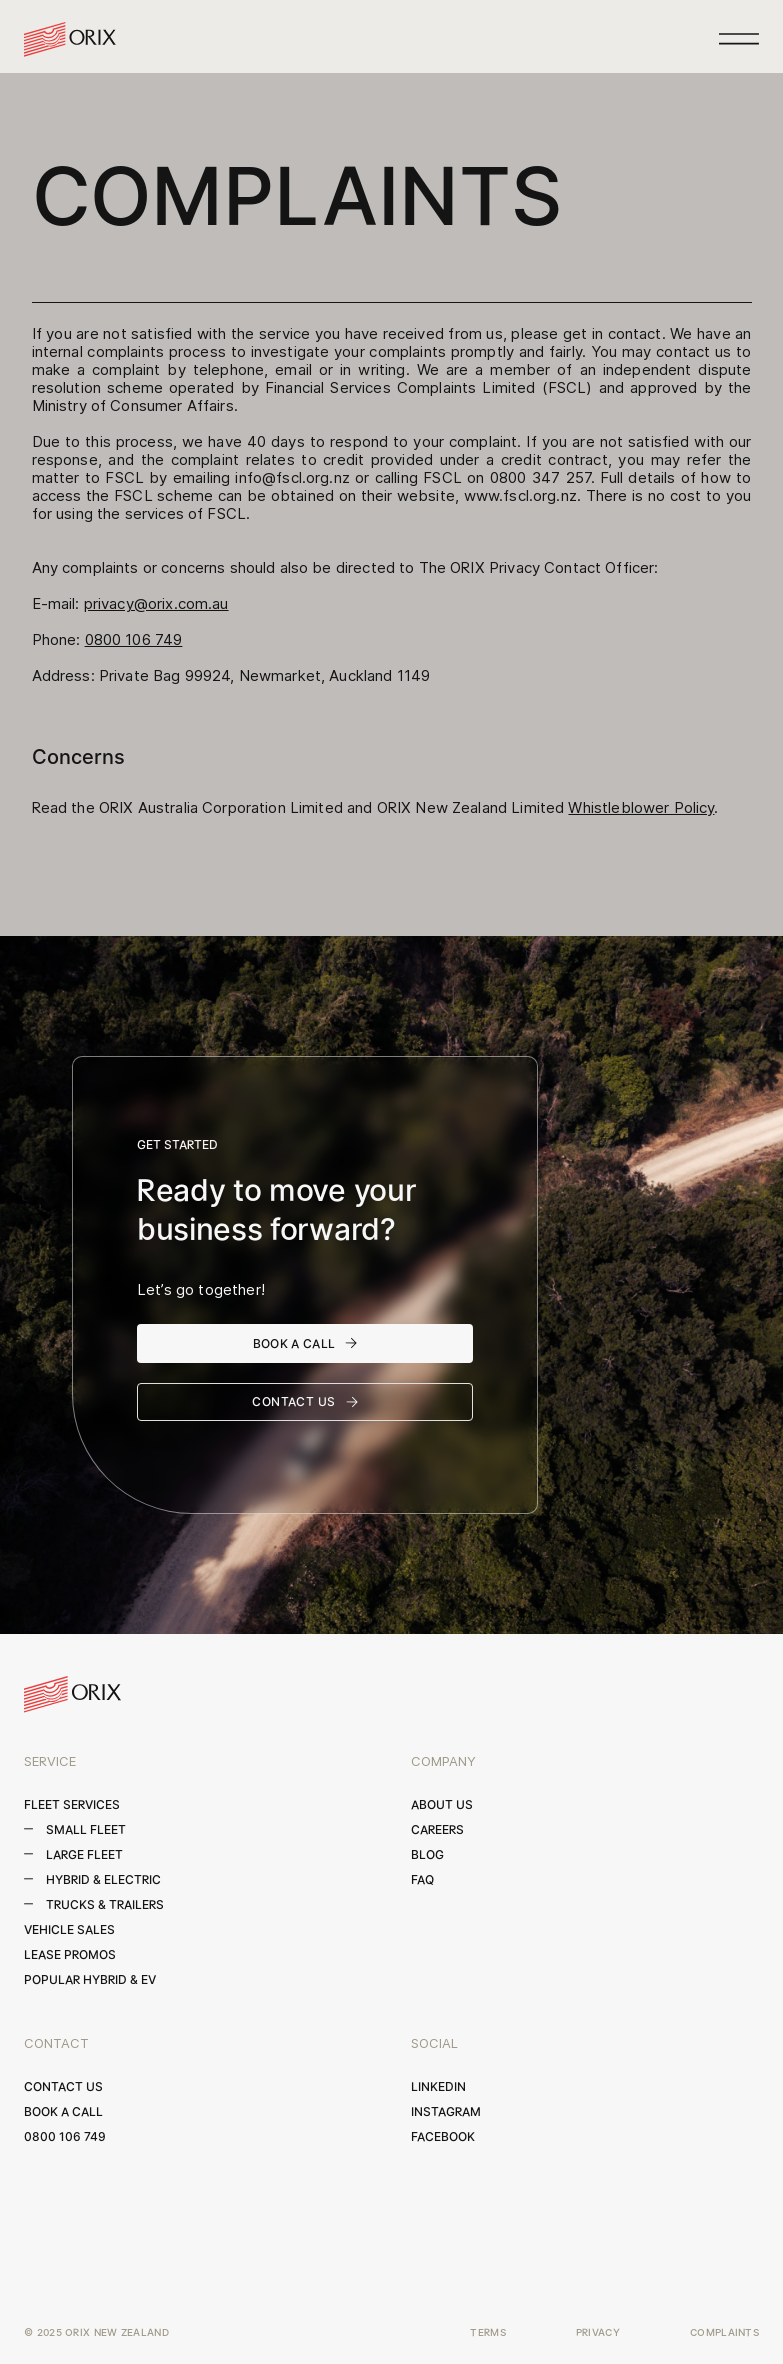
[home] (70, 39)
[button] (739, 39)
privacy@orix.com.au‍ (156, 603)
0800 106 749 (134, 639)
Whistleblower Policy (641, 807)
